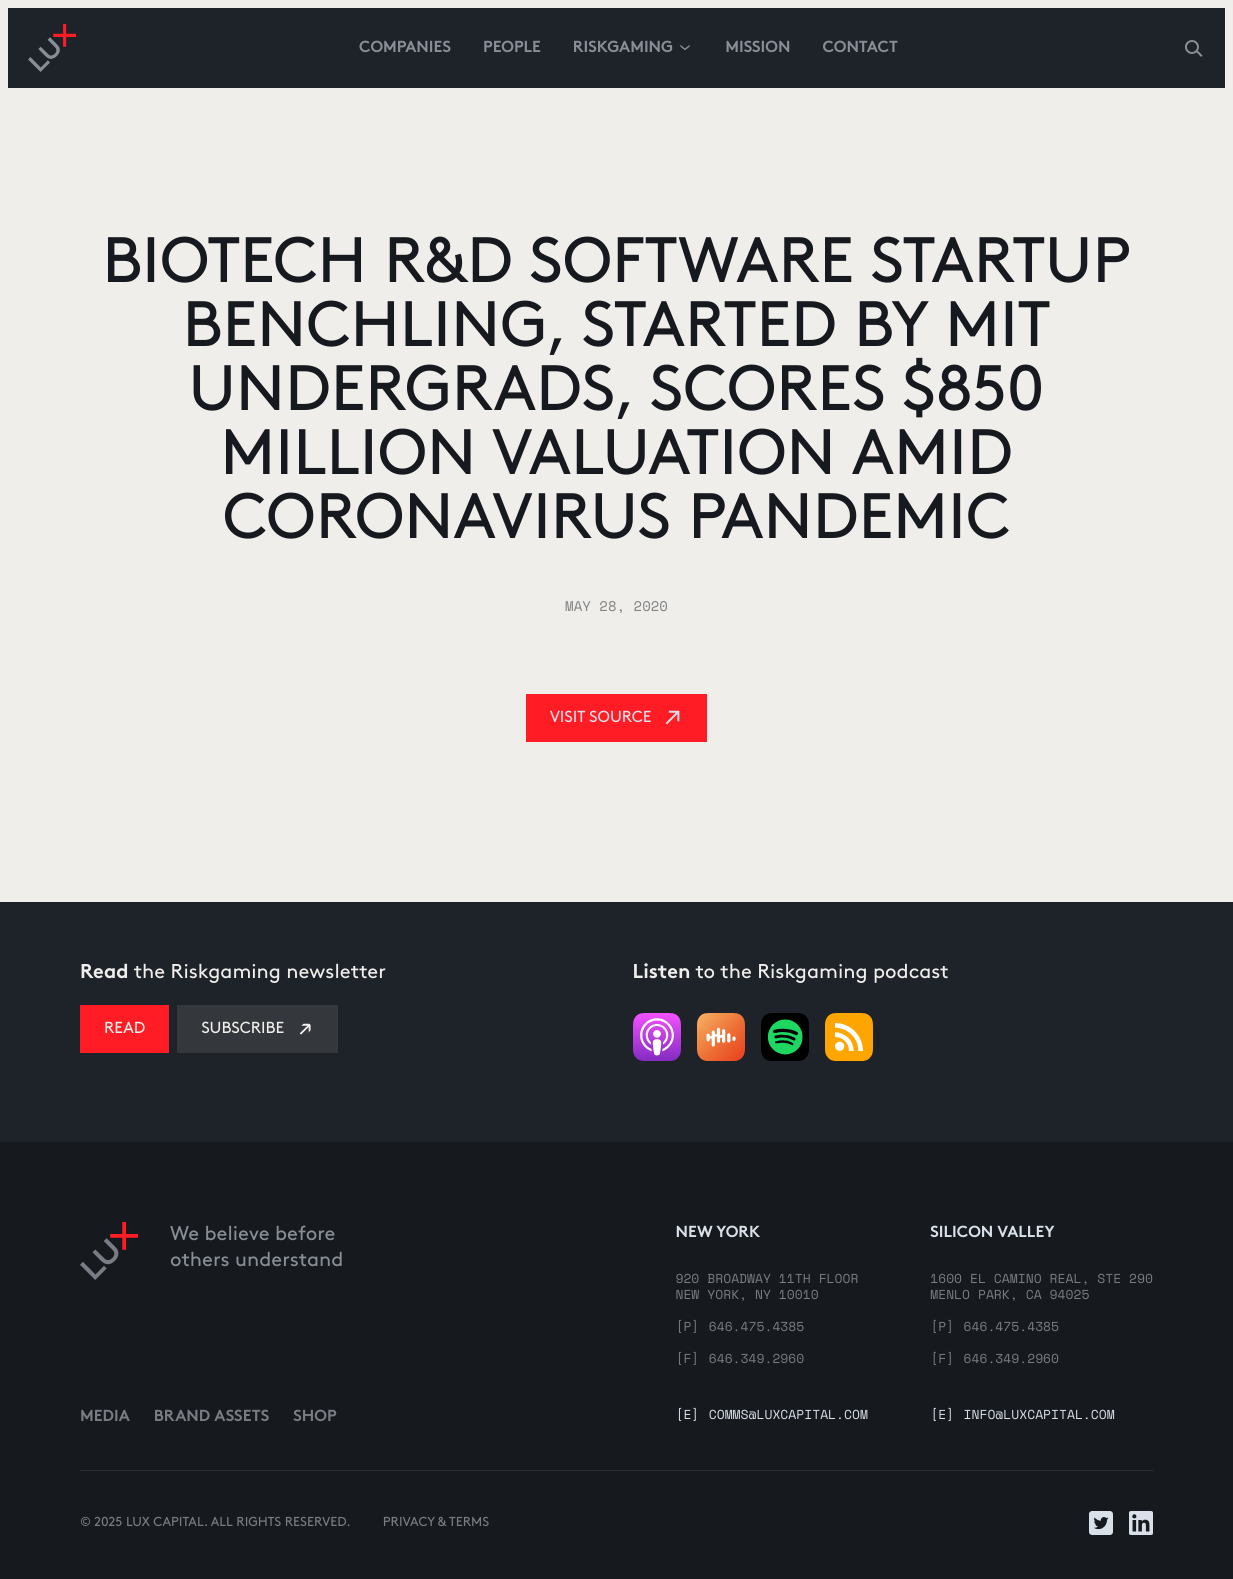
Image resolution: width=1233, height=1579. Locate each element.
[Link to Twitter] (1101, 1523)
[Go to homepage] (52, 48)
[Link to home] (109, 1294)
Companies (405, 48)
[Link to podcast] (657, 1037)
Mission (757, 48)
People (512, 48)
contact (860, 48)
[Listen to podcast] (785, 1037)
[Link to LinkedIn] (1141, 1523)
